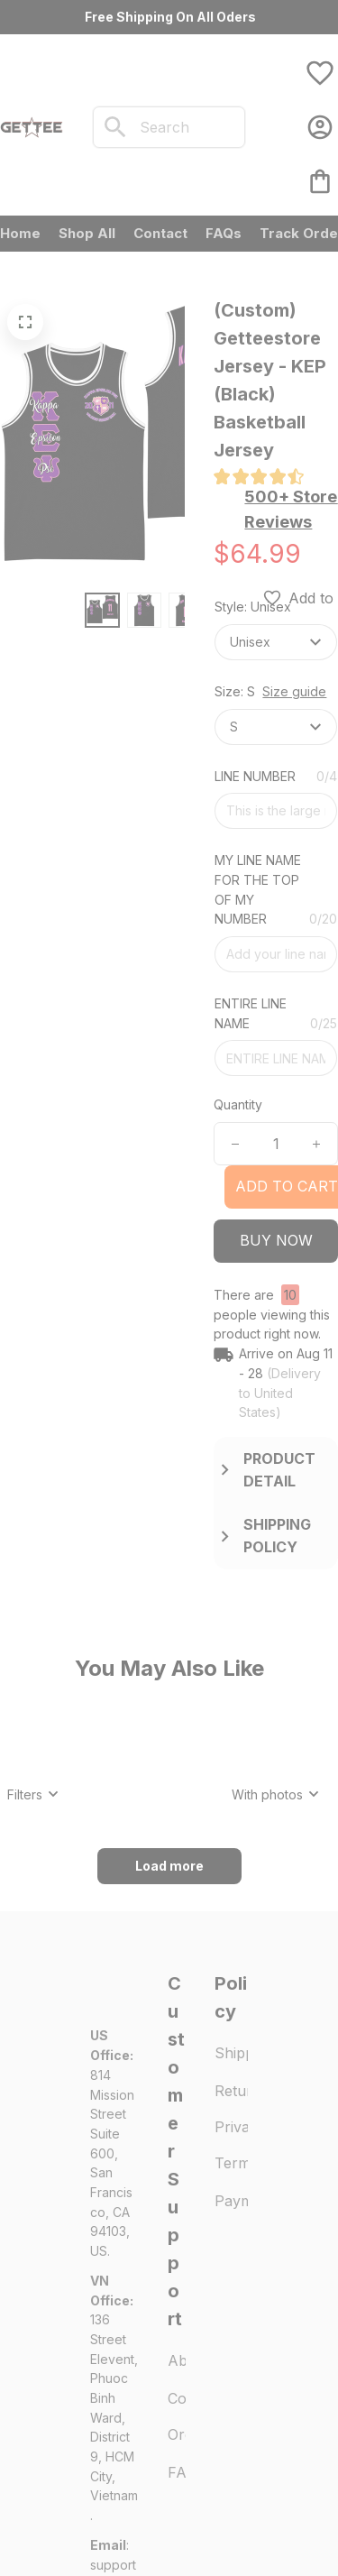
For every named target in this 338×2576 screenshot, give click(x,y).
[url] (114, 2436)
